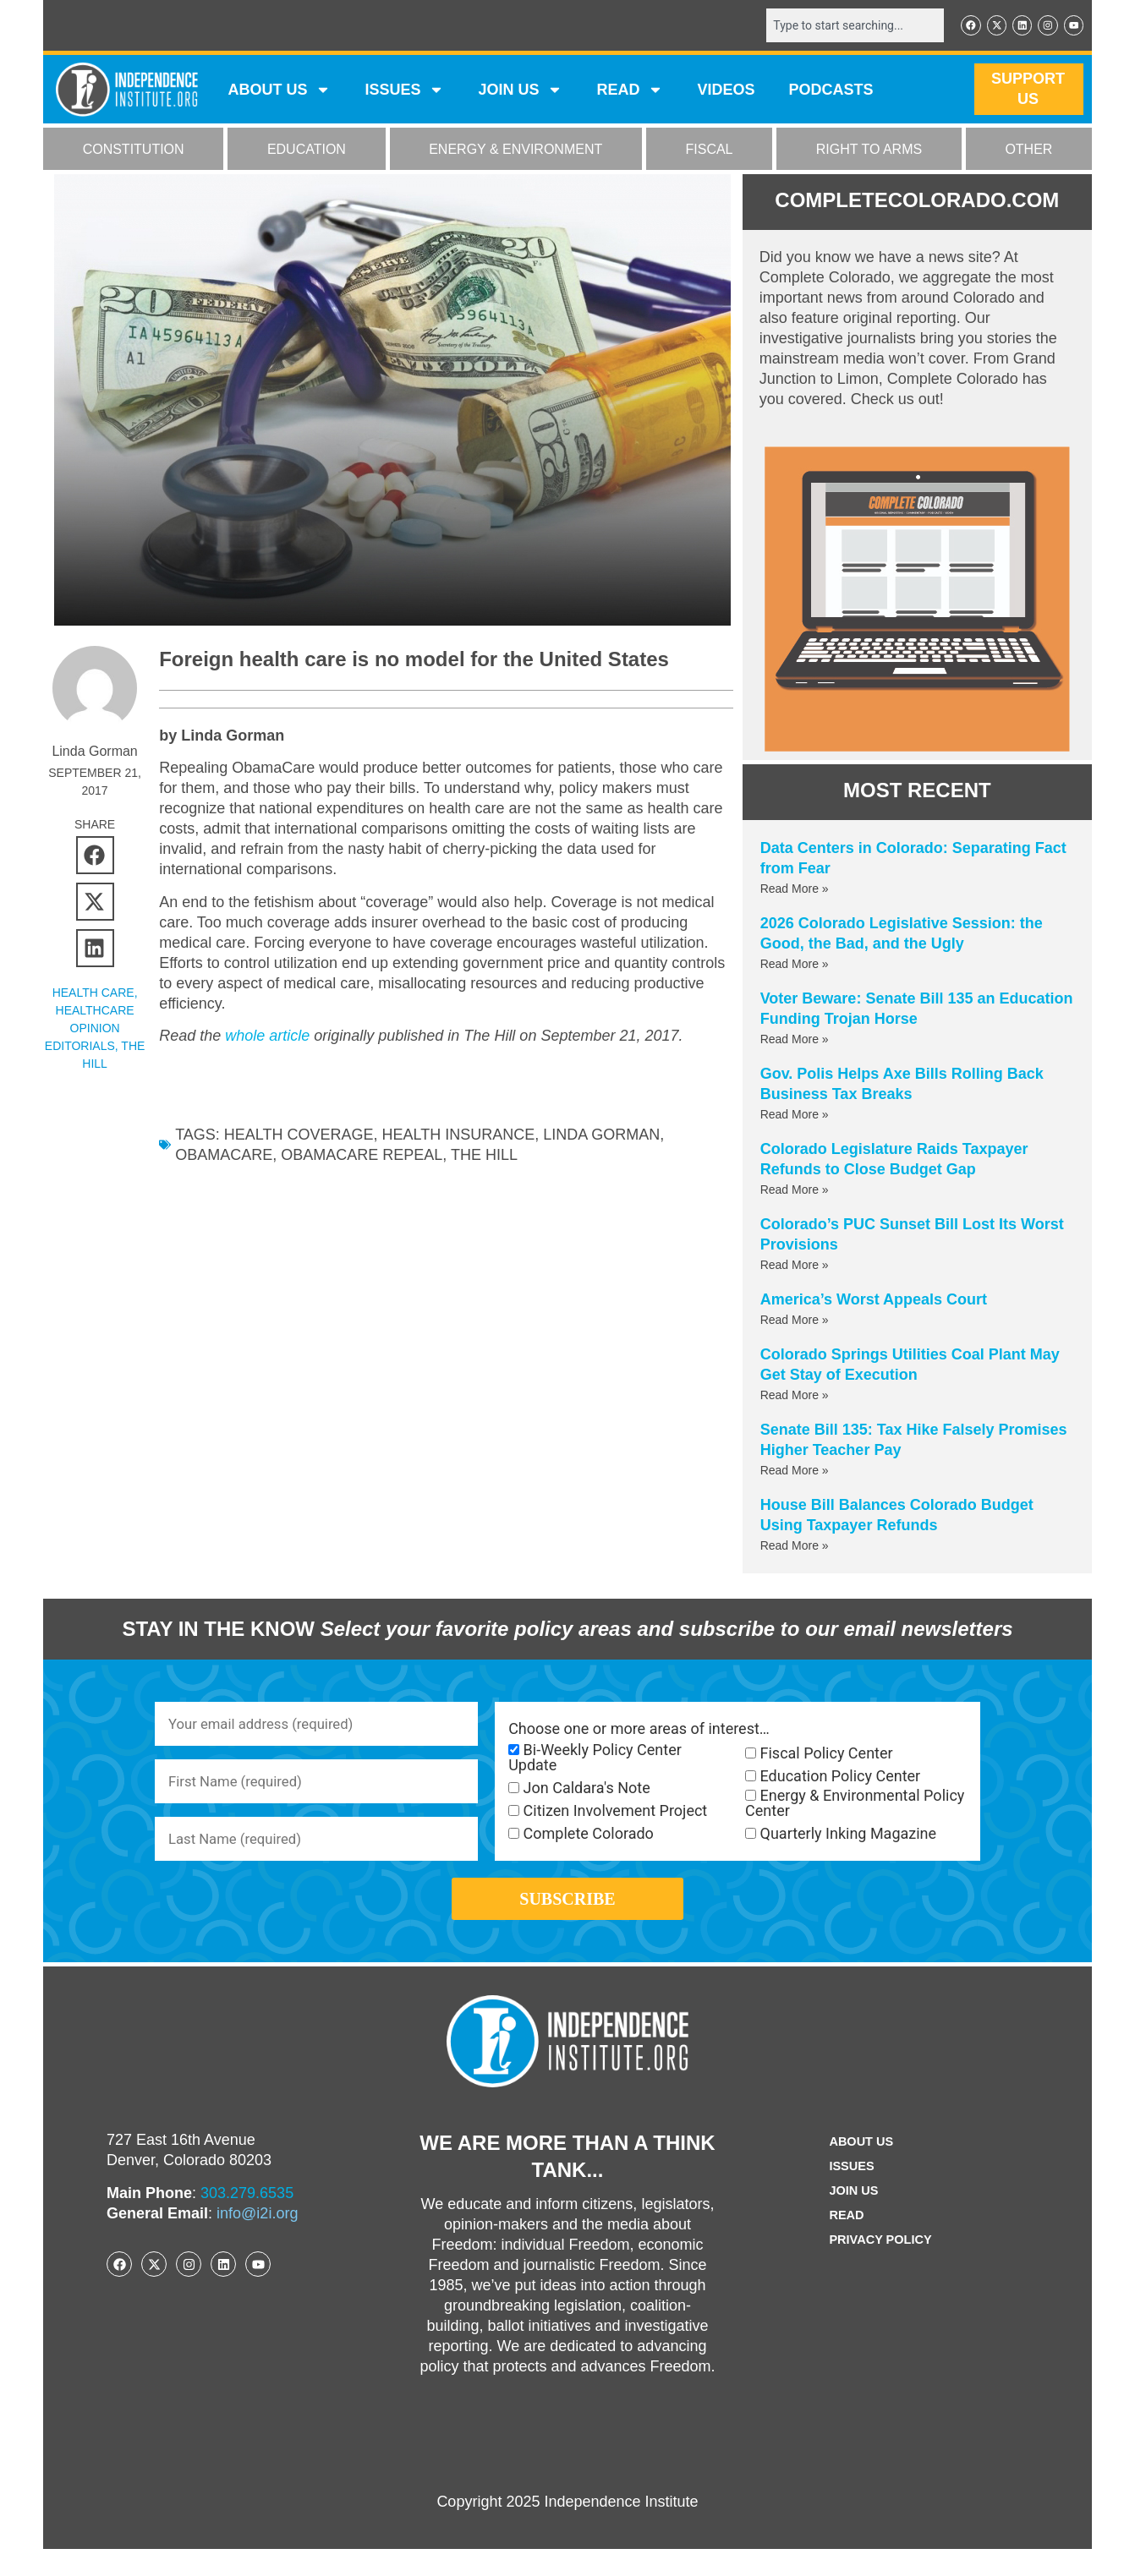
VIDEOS (725, 91)
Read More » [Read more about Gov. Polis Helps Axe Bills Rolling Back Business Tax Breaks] (794, 1116)
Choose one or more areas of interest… (639, 1730)
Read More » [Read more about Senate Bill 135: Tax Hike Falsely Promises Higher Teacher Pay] (794, 1472)
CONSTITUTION (133, 151)
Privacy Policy (880, 2267)
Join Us (851, 2218)
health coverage (299, 1136)
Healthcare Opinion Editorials (89, 1029)
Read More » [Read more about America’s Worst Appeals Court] (794, 1321)
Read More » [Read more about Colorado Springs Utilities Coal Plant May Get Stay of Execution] (794, 1396)
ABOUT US (279, 91)
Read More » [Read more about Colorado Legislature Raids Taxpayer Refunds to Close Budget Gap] (794, 1191)
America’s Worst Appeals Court (873, 1301)
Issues (404, 91)
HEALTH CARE (93, 994)
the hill (484, 1156)
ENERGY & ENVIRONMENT (515, 151)
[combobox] (844, 26)
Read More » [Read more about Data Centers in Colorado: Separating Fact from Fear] (794, 890)
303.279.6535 (246, 2220)
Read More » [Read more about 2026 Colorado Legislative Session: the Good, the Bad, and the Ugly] (794, 965)
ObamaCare (223, 1156)
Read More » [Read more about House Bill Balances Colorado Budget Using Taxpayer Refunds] (794, 1547)
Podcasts (831, 91)
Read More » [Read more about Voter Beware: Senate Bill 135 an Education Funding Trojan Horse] (794, 1040)
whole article (267, 1037)
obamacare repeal (361, 1156)
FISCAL (709, 151)
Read (843, 2242)
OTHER (1028, 151)
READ (629, 91)
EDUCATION (306, 151)
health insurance (458, 1136)
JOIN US (520, 91)
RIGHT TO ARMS (869, 151)
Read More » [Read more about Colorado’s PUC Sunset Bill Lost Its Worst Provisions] (794, 1266)
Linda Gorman (601, 1136)
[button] (95, 857)
